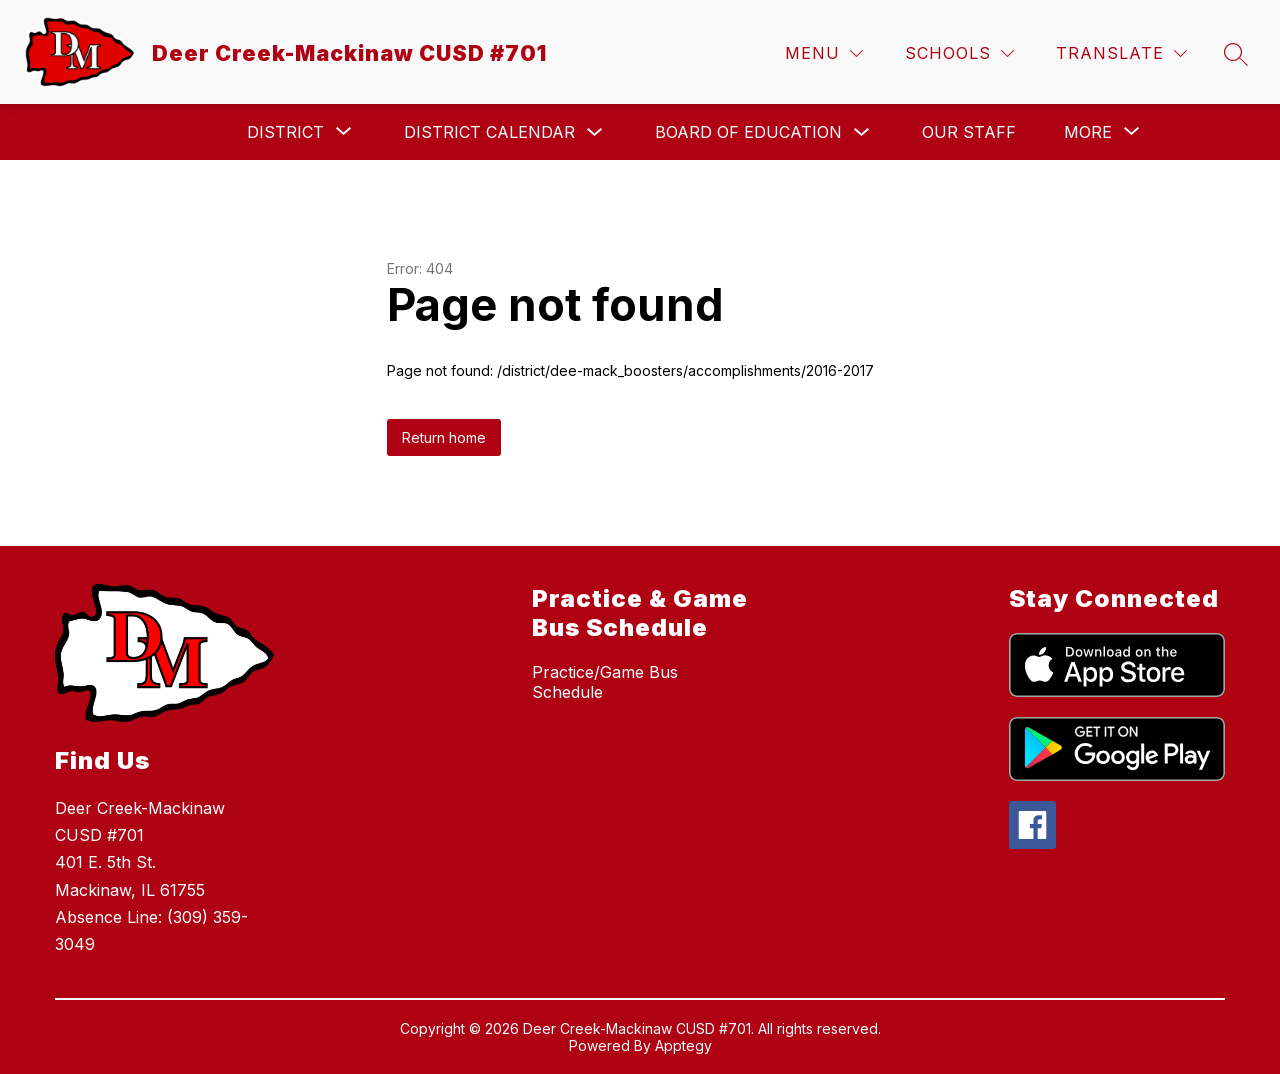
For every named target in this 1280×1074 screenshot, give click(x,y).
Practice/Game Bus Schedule (605, 682)
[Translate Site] (1121, 53)
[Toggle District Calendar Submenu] (595, 132)
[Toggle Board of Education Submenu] (862, 132)
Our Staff (969, 132)
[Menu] (824, 53)
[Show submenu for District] (285, 132)
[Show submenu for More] (1088, 132)
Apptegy (683, 1045)
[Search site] (1236, 54)
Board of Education (748, 132)
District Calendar (489, 132)
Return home (444, 437)
